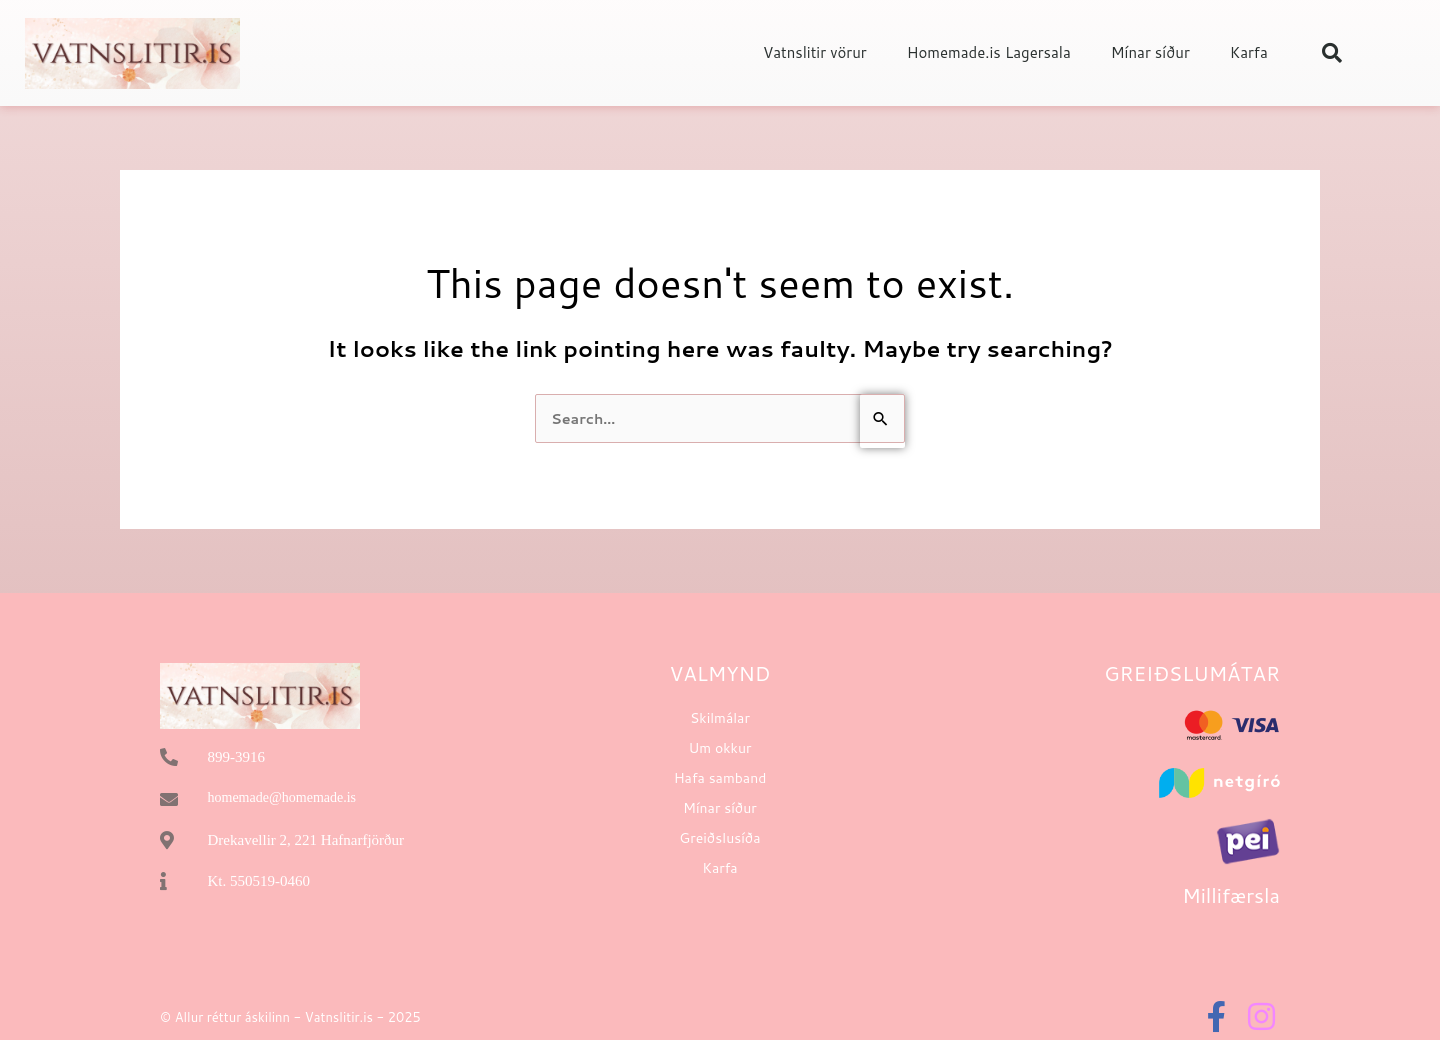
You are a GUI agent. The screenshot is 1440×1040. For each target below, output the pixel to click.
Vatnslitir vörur (815, 52)
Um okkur (719, 749)
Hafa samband (720, 779)
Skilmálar (720, 719)
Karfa (1249, 52)
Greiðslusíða (719, 839)
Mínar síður (1150, 52)
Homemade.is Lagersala (989, 52)
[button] (1332, 53)
